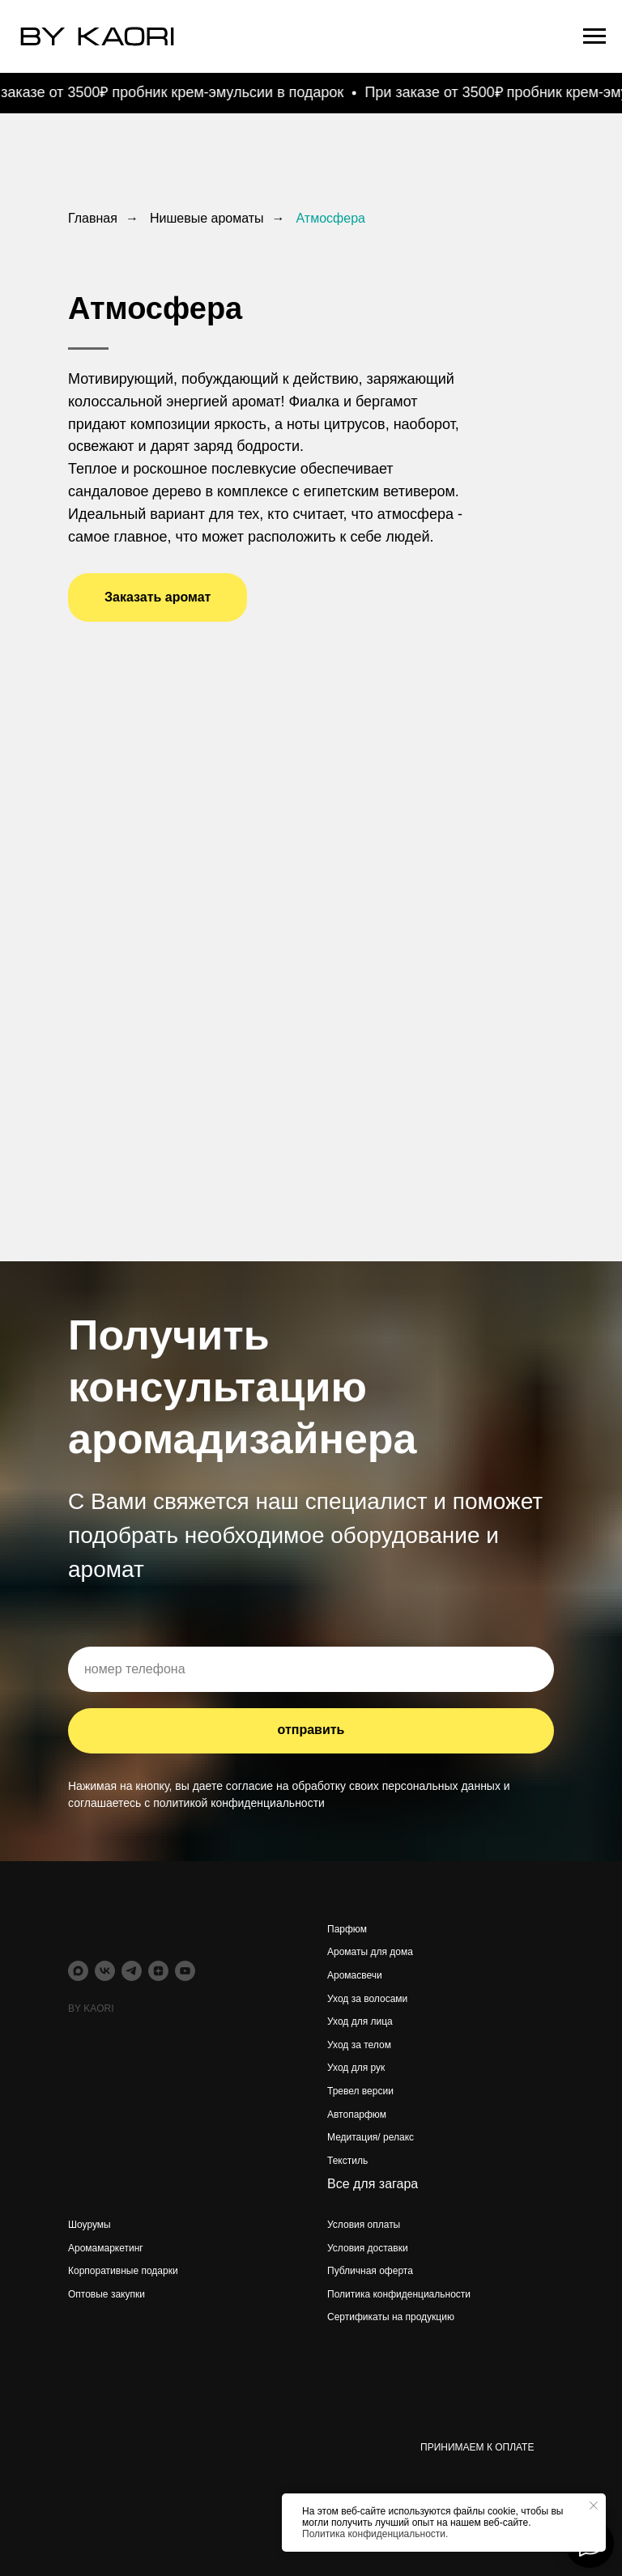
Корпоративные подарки (123, 2270)
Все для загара (372, 2184)
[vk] (105, 1971)
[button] (157, 597)
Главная (92, 218)
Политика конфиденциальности (399, 2294)
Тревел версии (360, 2091)
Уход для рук (356, 2067)
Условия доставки (367, 2248)
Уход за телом (359, 2045)
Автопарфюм (356, 2114)
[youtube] (185, 1971)
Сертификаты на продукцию (390, 2317)
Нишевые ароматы (207, 218)
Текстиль (347, 2160)
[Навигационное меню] (594, 36)
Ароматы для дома (370, 1952)
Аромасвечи (354, 1975)
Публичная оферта (370, 2270)
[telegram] (131, 1971)
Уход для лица (360, 2021)
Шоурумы (89, 2224)
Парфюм (347, 1929)
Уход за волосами (367, 1998)
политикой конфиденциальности (239, 1802)
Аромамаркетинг (105, 2248)
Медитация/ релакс (370, 2137)
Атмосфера (330, 218)
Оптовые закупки (106, 2294)
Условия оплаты (363, 2224)
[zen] (158, 1971)
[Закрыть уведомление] (594, 2505)
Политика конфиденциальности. (375, 2534)
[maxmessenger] (78, 1971)
